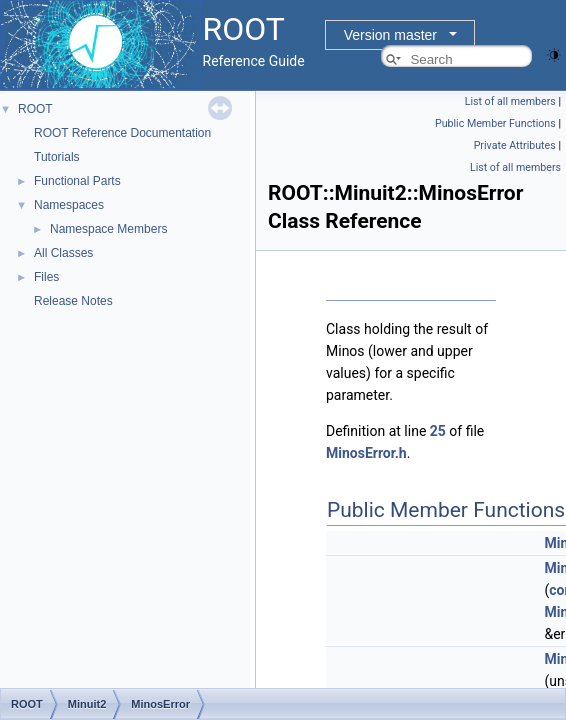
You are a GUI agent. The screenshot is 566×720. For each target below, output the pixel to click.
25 (438, 431)
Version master (390, 35)
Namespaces (69, 205)
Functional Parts (77, 181)
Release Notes (73, 301)
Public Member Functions (495, 123)
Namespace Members (108, 229)
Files (46, 277)
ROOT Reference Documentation (122, 133)
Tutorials (57, 157)
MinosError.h (366, 453)
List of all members (510, 101)
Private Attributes (515, 145)
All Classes (63, 253)
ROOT (35, 109)
